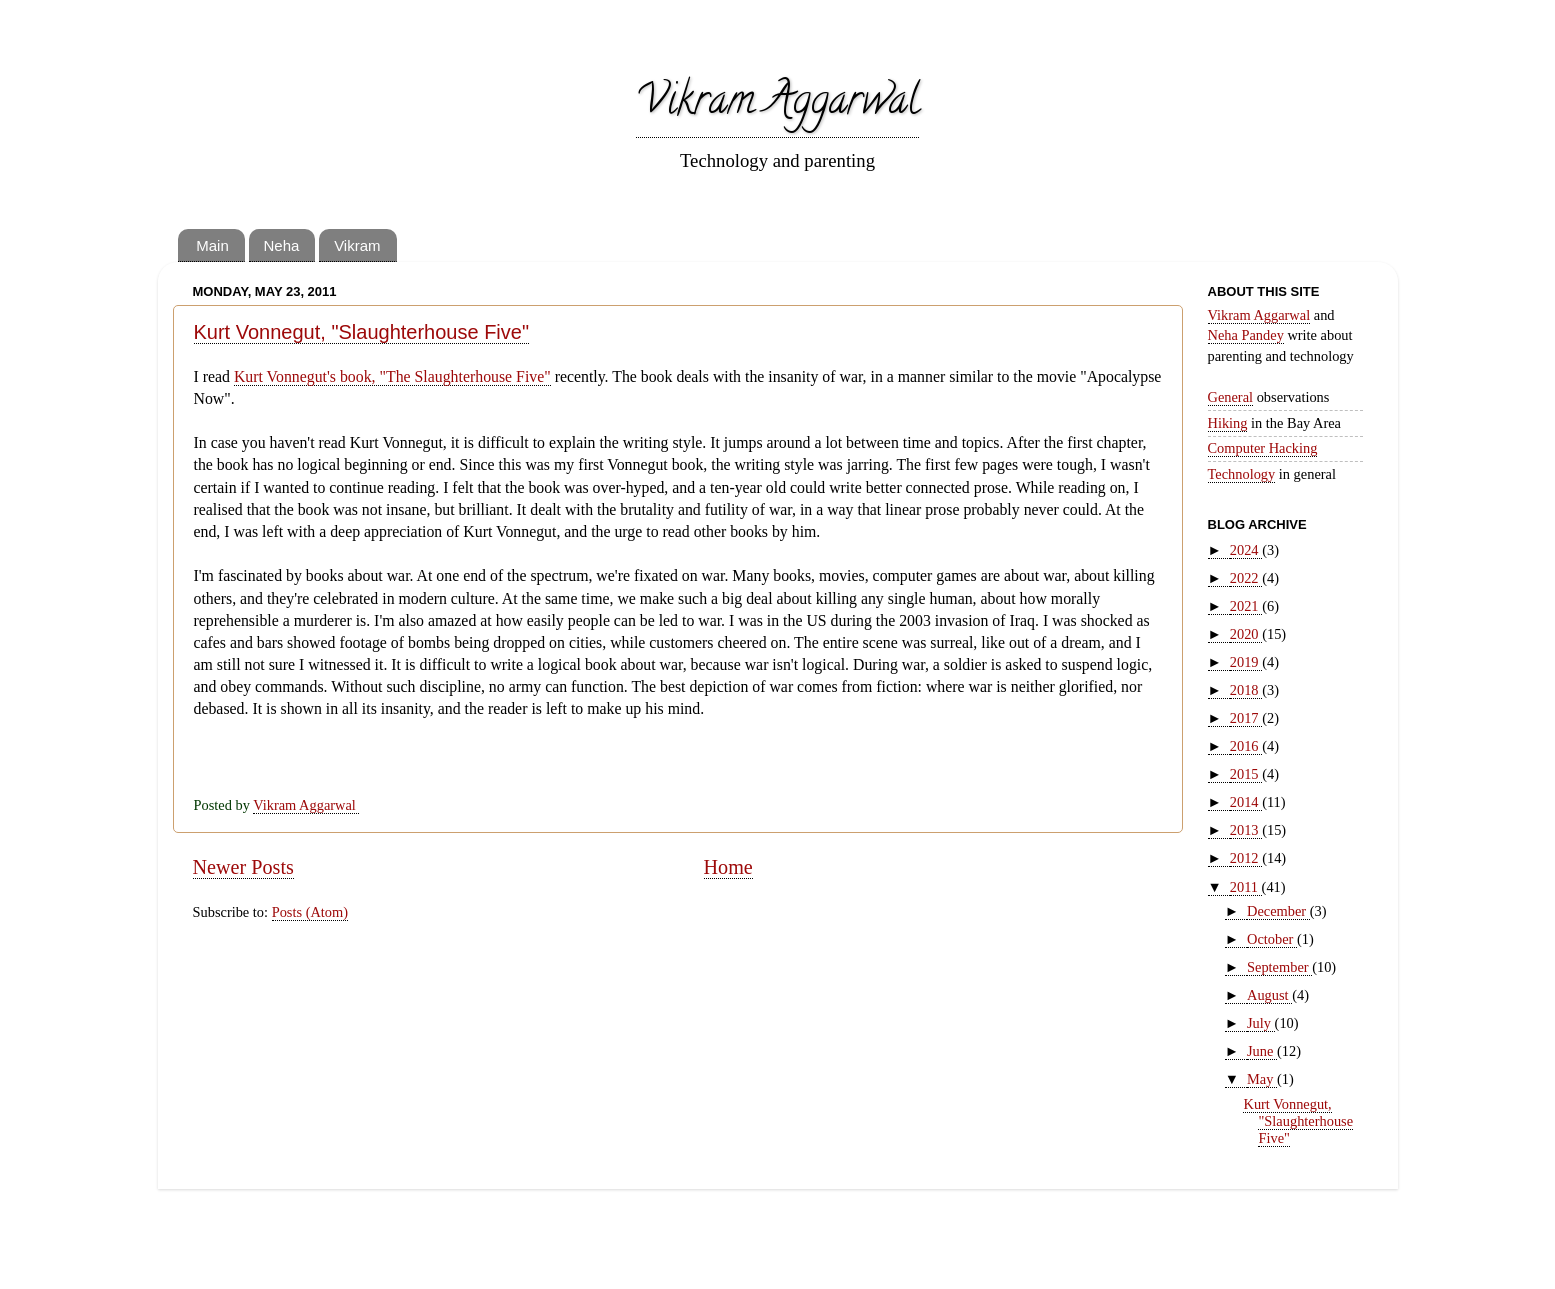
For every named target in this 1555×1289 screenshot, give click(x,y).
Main (212, 245)
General (1231, 397)
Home (728, 867)
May (1262, 1079)
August (1269, 995)
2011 (1246, 887)
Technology (1242, 474)
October (1272, 939)
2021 (1246, 606)
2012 (1246, 858)
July (1261, 1023)
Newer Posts (243, 867)
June (1262, 1051)
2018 (1246, 690)
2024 (1246, 550)
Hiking (1228, 423)
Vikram (357, 245)
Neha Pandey (1246, 335)
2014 (1246, 802)
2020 (1246, 634)
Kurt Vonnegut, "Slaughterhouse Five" (362, 332)
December (1278, 911)
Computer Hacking (1263, 448)
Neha (282, 245)
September (1279, 967)
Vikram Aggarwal (777, 104)
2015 (1246, 774)
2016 (1246, 746)
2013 (1246, 830)
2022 (1246, 578)
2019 (1246, 662)
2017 (1246, 718)
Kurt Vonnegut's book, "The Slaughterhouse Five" (392, 376)
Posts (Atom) (310, 912)
